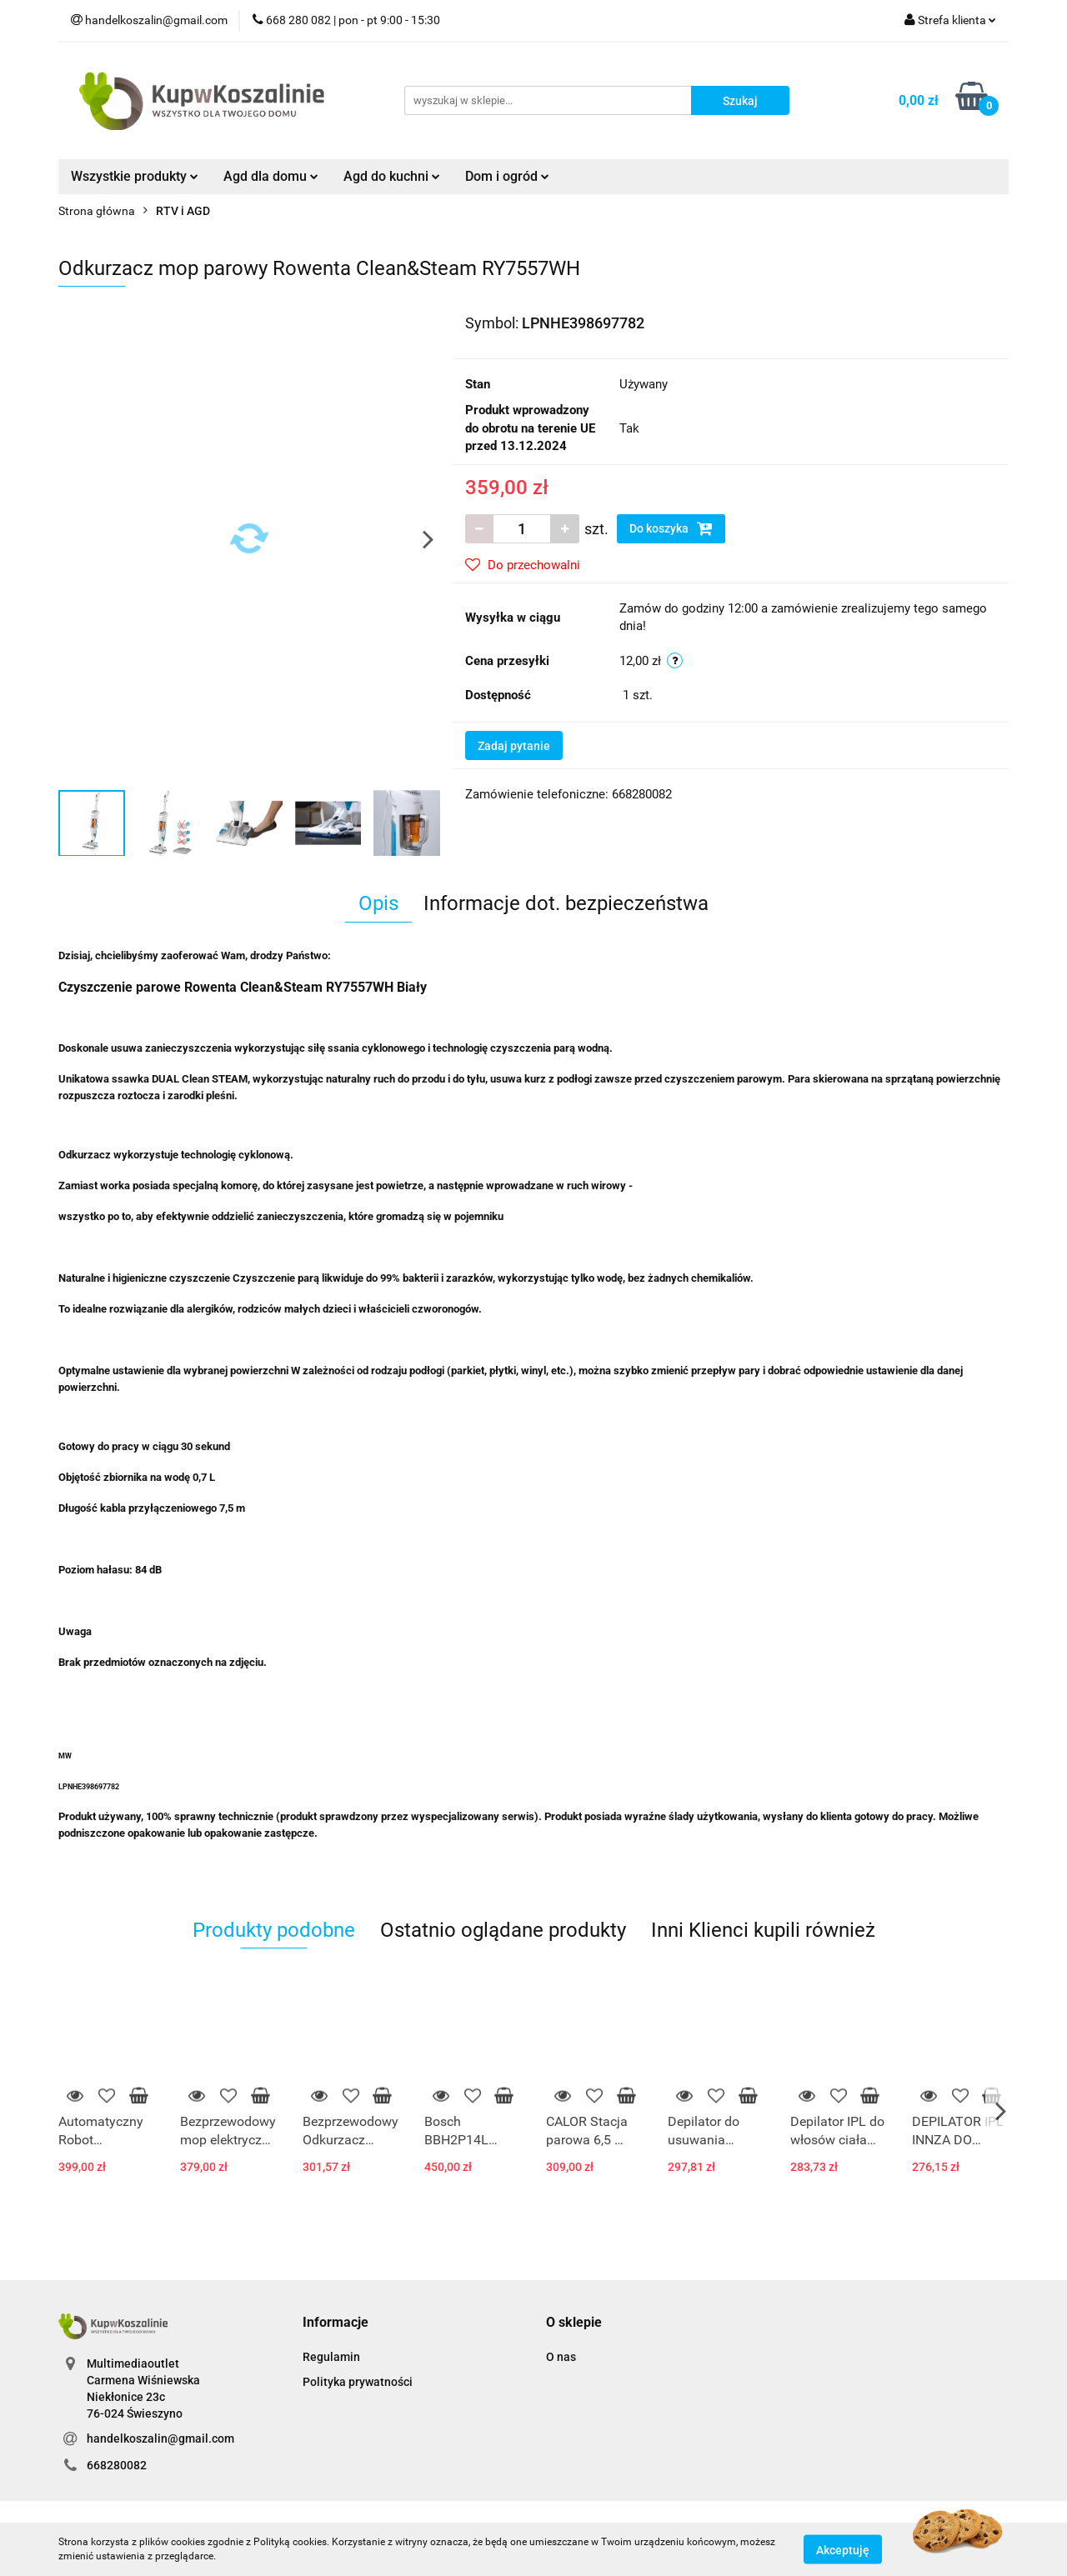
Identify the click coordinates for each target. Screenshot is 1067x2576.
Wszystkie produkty (134, 176)
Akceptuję (842, 2549)
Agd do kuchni (391, 176)
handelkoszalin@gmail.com (160, 2438)
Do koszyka (671, 528)
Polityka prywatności (358, 2381)
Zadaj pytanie (514, 746)
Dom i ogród (507, 176)
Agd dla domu (270, 176)
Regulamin (331, 2356)
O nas (561, 2356)
